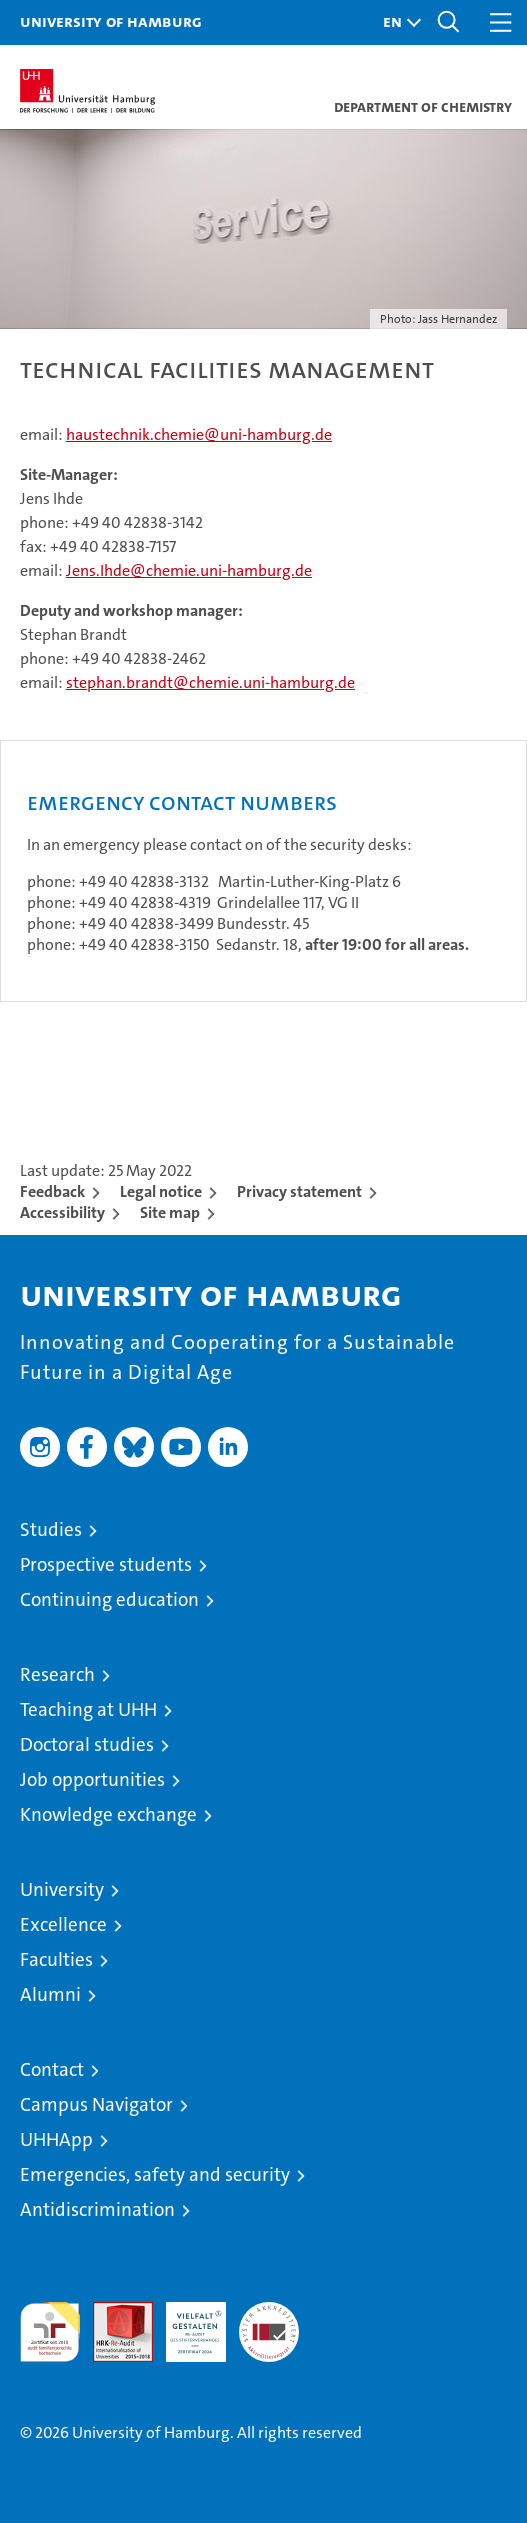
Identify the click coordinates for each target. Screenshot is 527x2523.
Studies (51, 1529)
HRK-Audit (185, 2323)
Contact (52, 2069)
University (62, 1889)
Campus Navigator (96, 2104)
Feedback (52, 1191)
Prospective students (106, 1564)
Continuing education (109, 1599)
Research (57, 1674)
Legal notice (161, 1191)
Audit (112, 2312)
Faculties (56, 1959)
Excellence (63, 1924)
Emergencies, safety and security (155, 2174)
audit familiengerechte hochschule (50, 2332)
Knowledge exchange (108, 1814)
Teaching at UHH (88, 1709)
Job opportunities (92, 1779)
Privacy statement (299, 1191)
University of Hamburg (111, 21)
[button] (397, 22)
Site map (170, 1212)
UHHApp (56, 2139)
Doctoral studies (87, 1744)
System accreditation (269, 2323)
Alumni (50, 1994)
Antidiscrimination (97, 2209)
